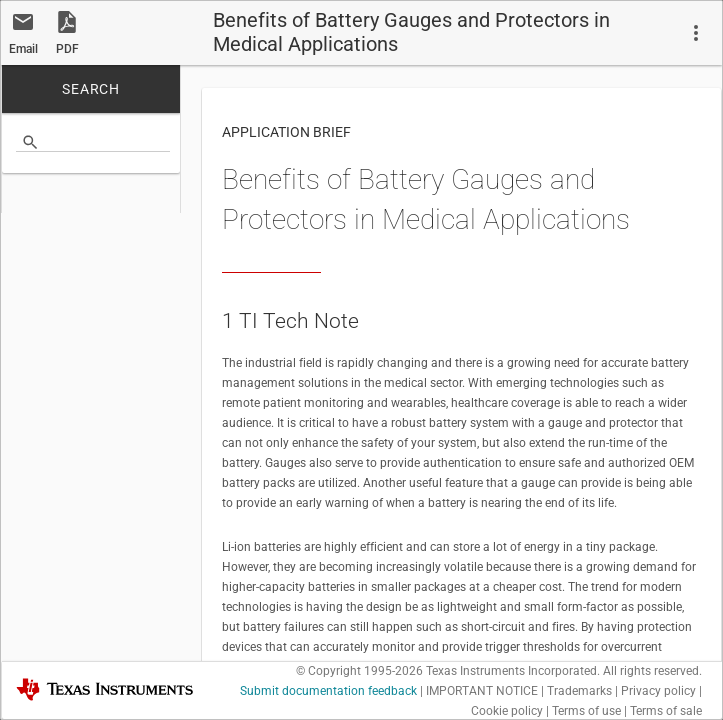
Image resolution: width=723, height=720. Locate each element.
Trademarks (579, 689)
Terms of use (586, 709)
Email (23, 47)
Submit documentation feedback (328, 689)
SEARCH (91, 87)
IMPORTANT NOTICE (482, 689)
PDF (67, 47)
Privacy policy (658, 689)
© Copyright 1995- (359, 669)
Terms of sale (666, 709)
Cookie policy (507, 709)
